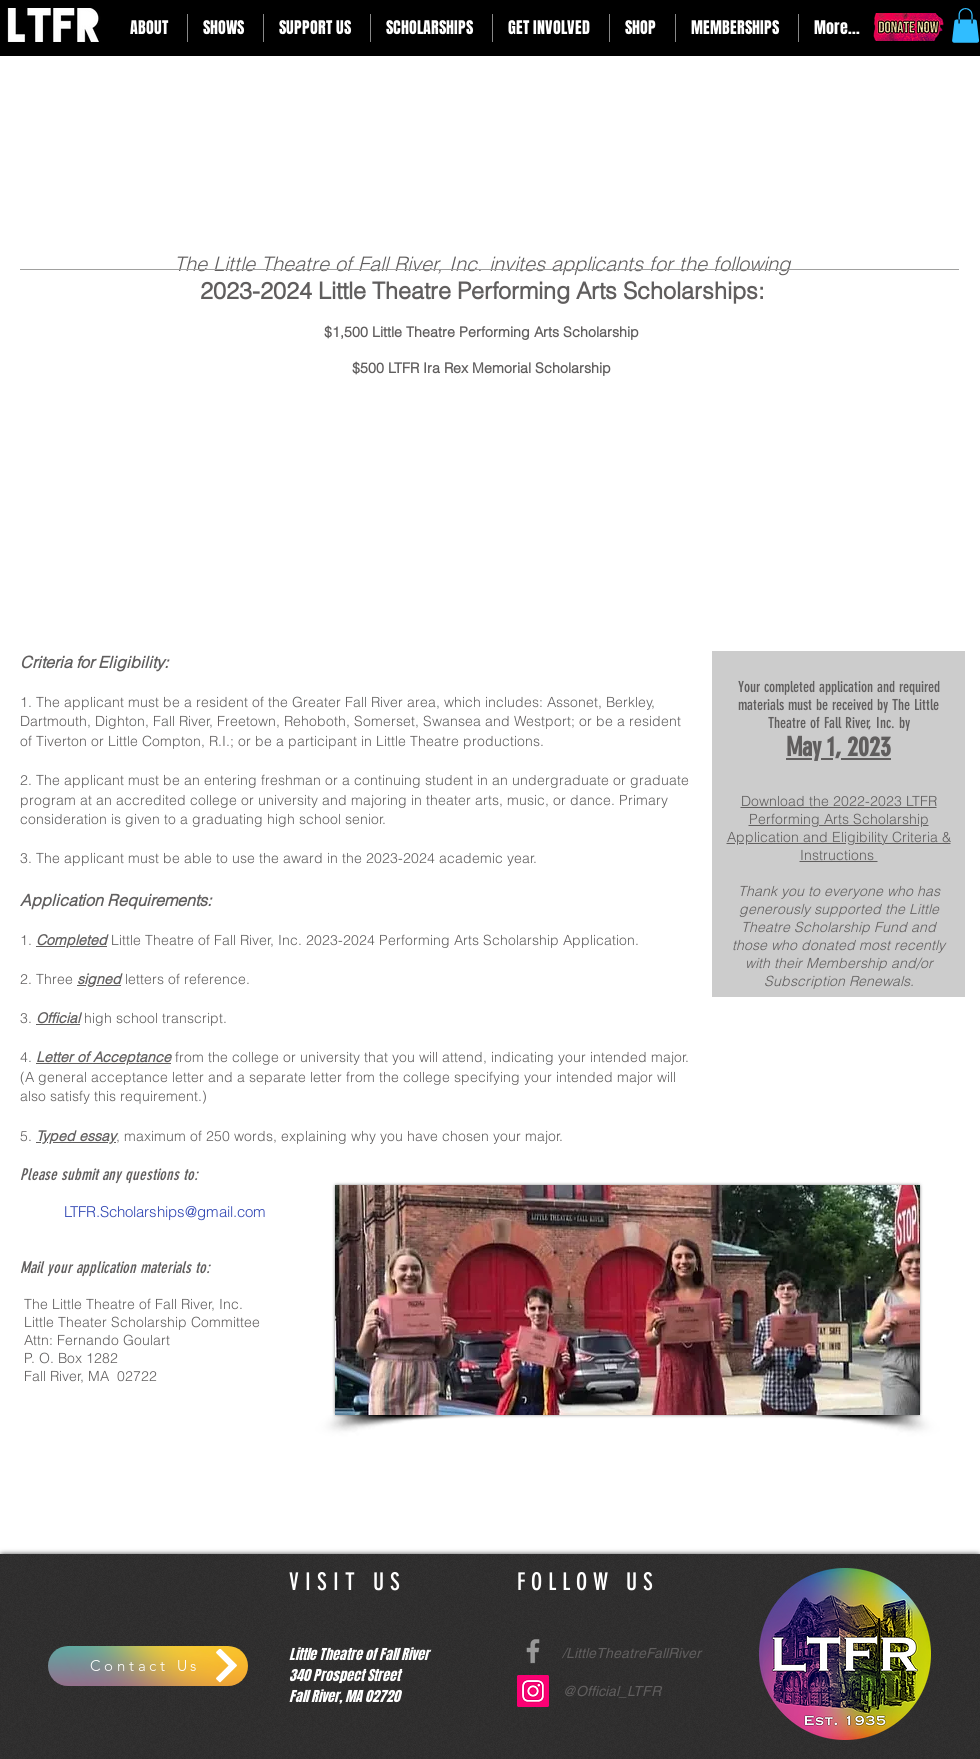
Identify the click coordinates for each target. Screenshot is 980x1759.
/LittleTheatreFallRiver (631, 1653)
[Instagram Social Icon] (533, 1691)
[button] (151, 28)
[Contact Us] (148, 1666)
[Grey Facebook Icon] (533, 1651)
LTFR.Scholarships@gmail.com (163, 1211)
